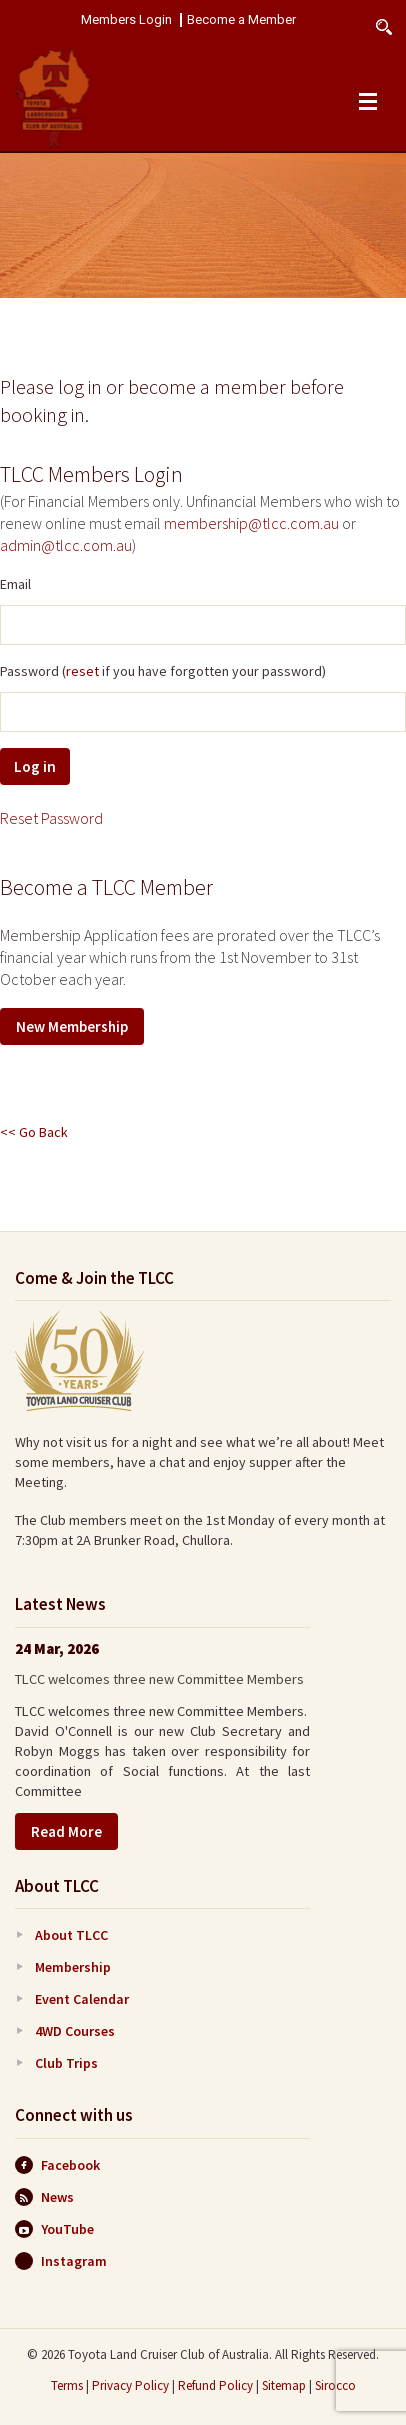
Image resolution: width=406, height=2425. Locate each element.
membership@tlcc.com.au (251, 523)
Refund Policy (215, 2385)
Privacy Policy (130, 2385)
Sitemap (284, 2385)
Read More (66, 1831)
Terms (67, 2385)
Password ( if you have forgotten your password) (163, 671)
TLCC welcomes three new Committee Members (159, 1679)
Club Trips (66, 2063)
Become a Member (241, 20)
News (44, 2197)
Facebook (57, 2165)
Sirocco (335, 2385)
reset (82, 671)
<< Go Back (34, 1132)
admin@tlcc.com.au (66, 545)
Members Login (126, 20)
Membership (73, 1967)
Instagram (61, 2261)
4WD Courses (75, 2031)
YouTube (54, 2229)
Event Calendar (82, 1999)
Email (15, 584)
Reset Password (51, 818)
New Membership (72, 1026)
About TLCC (71, 1935)
